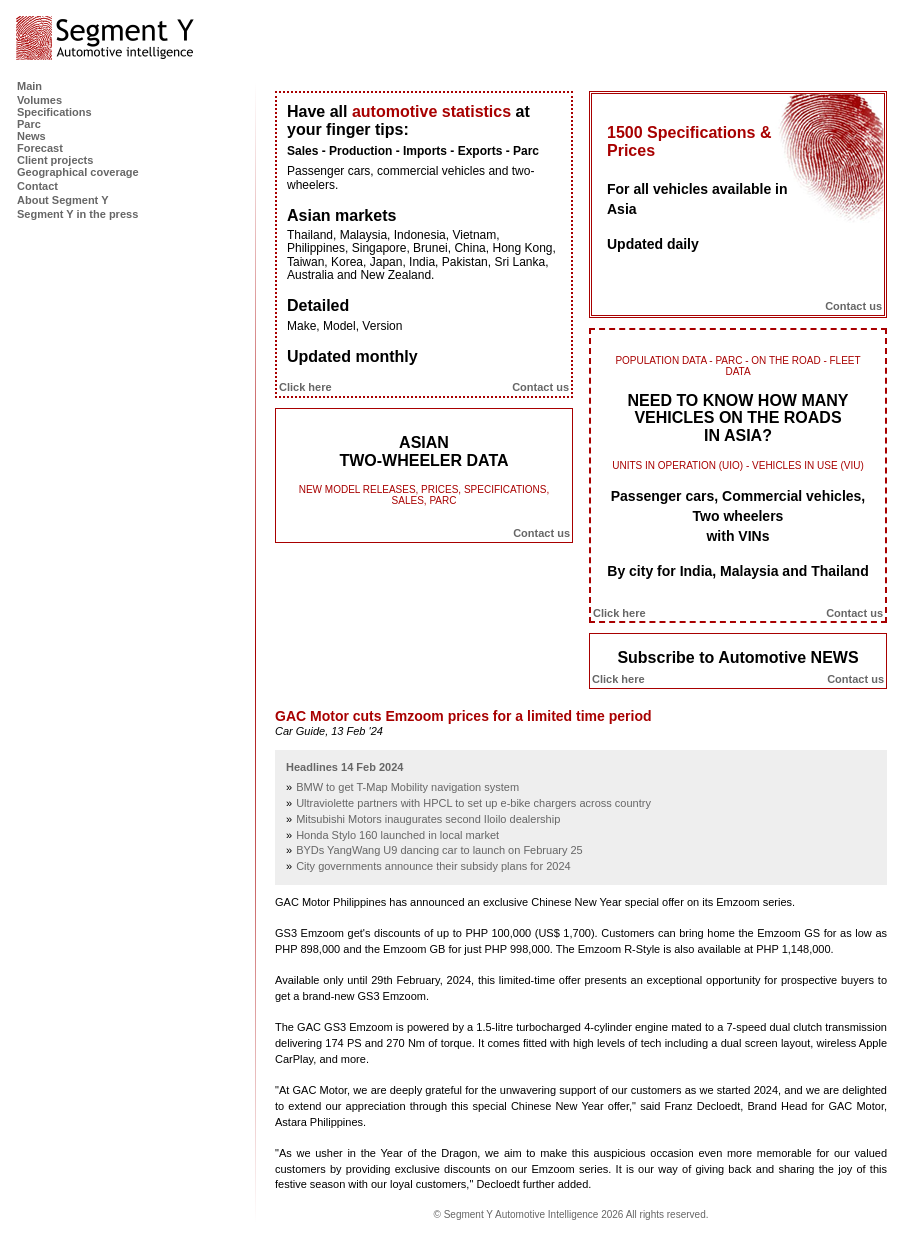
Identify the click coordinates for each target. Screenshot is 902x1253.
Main (29, 86)
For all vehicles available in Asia (697, 199)
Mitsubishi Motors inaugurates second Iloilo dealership (428, 819)
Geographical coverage (78, 172)
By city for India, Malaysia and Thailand (737, 571)
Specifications (54, 112)
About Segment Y (62, 200)
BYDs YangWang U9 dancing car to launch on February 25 (439, 850)
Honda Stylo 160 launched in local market (397, 835)
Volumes (39, 100)
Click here (305, 387)
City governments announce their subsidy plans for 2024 (433, 866)
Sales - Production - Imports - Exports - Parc (413, 151)
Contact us (540, 387)
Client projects (55, 160)
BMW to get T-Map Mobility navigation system (407, 787)
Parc (29, 124)
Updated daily (653, 244)
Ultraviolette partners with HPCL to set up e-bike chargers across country (473, 803)
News (31, 136)
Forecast (40, 148)
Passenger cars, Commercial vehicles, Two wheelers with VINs (738, 516)
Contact (37, 186)
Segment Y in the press (77, 214)
